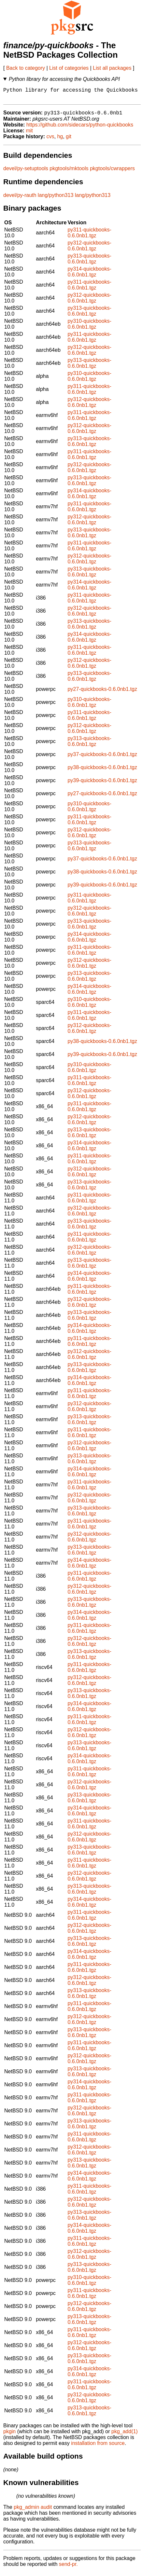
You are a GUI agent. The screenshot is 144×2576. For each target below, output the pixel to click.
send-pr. (68, 2567)
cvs (50, 140)
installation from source (98, 2446)
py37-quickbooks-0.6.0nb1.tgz (102, 758)
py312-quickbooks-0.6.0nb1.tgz (89, 249)
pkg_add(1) (124, 2435)
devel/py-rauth (19, 198)
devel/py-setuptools (25, 172)
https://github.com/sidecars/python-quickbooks (79, 128)
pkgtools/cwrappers (112, 172)
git (68, 140)
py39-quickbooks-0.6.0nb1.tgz (102, 784)
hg (60, 140)
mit (29, 134)
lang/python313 (55, 198)
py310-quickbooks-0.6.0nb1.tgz (89, 327)
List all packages (112, 68)
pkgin (9, 2435)
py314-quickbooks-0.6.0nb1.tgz (89, 275)
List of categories (69, 68)
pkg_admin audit (33, 2510)
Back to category (25, 68)
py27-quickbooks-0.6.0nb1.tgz (102, 692)
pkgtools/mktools (69, 172)
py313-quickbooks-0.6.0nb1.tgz (89, 262)
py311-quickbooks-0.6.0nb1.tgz (89, 236)
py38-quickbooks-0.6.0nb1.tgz (102, 771)
